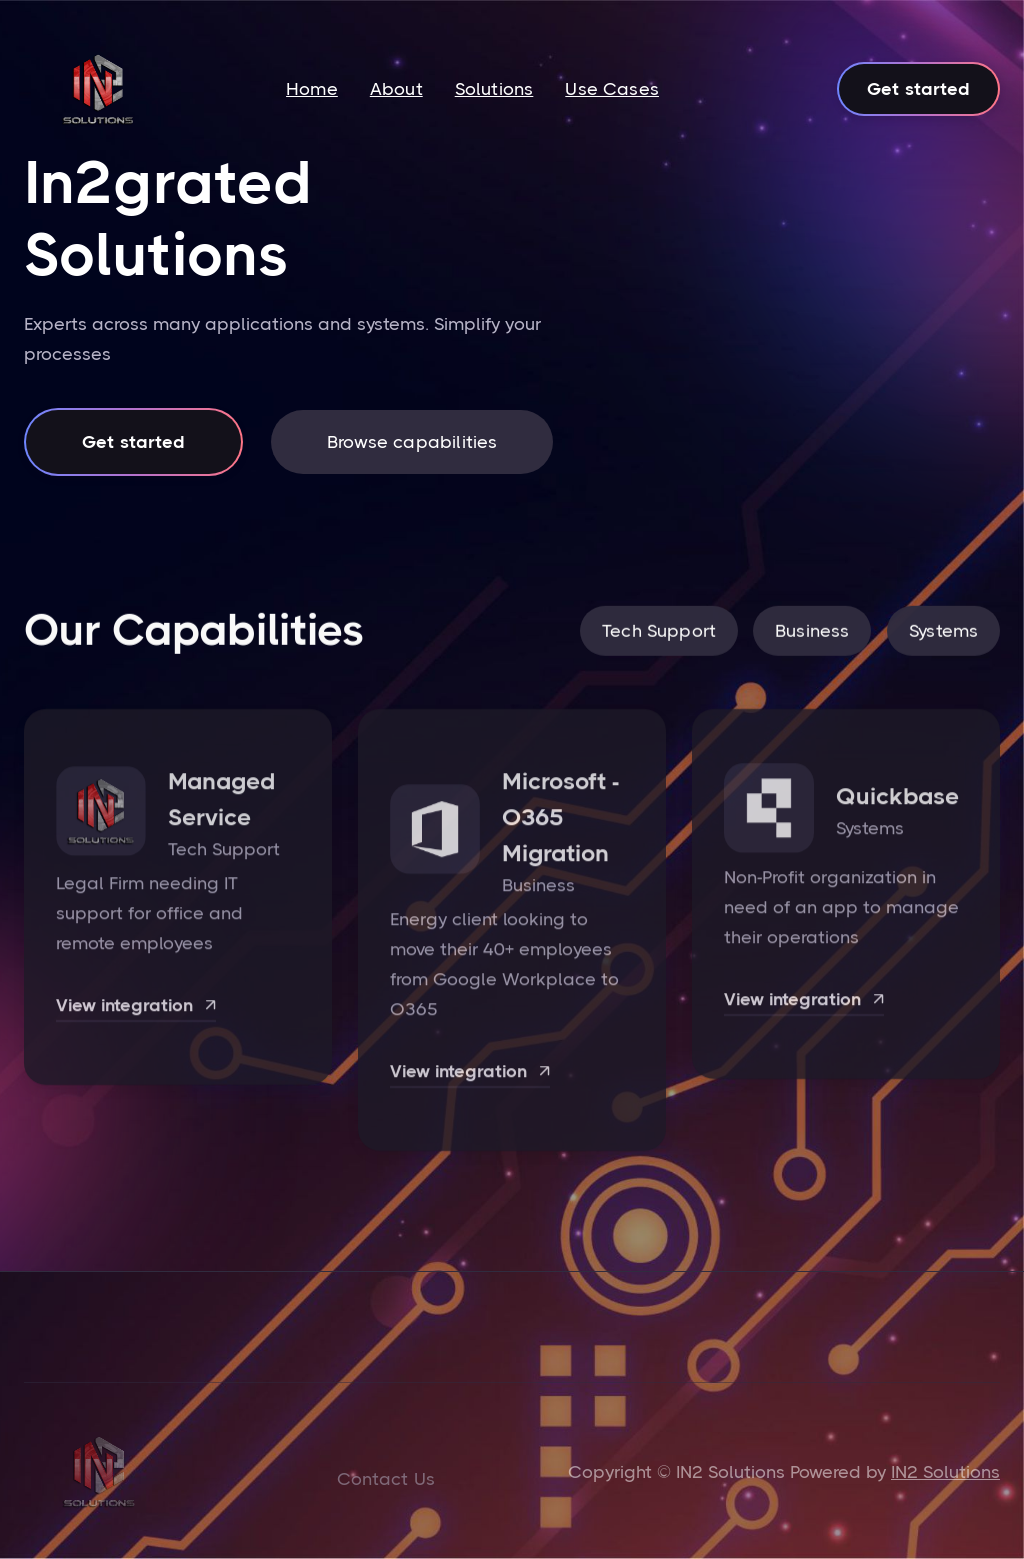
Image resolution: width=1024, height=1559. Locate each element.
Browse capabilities (412, 442)
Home (312, 89)
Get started (918, 89)
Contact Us (386, 1479)
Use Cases (612, 89)
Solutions (494, 89)
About (396, 89)
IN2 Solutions (945, 1472)
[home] (98, 89)
